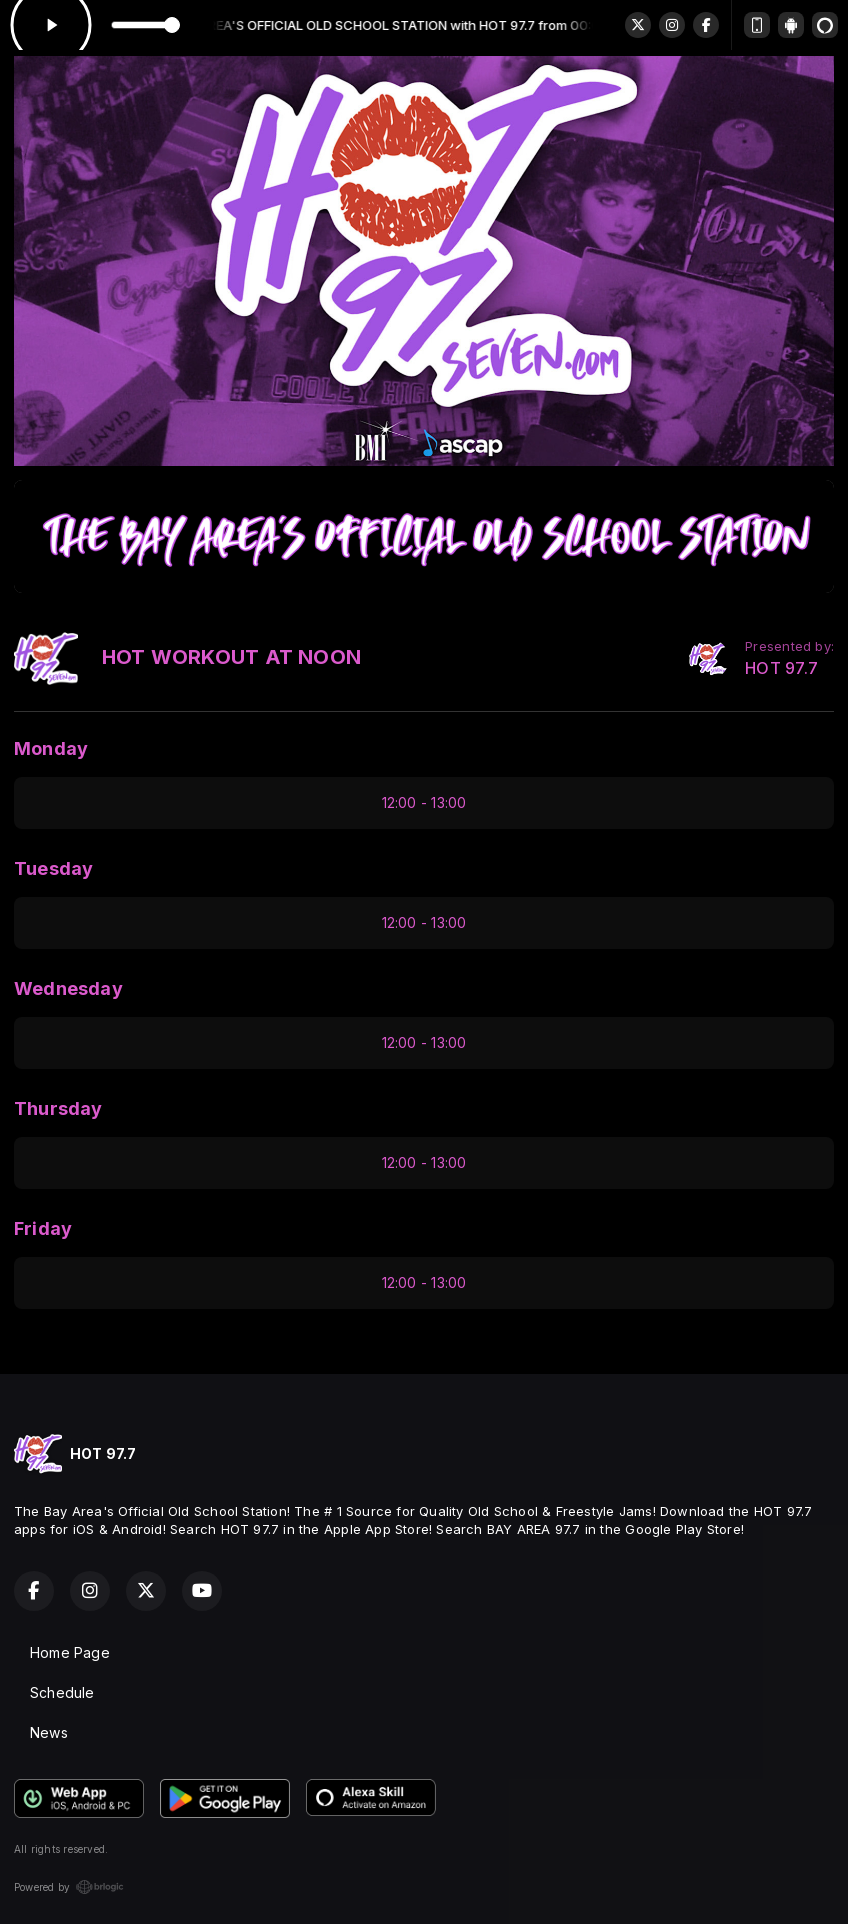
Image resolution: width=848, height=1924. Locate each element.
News (49, 1732)
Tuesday (53, 868)
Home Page (70, 1652)
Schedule (62, 1692)
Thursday (58, 1108)
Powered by (69, 1887)
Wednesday (68, 988)
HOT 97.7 (781, 668)
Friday (43, 1228)
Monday (51, 748)
